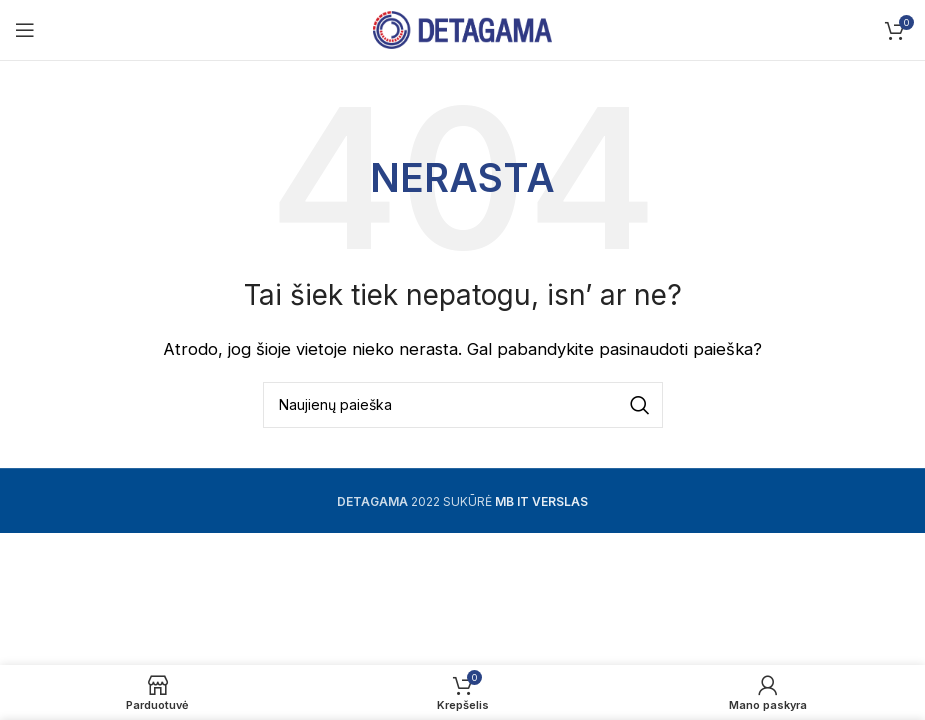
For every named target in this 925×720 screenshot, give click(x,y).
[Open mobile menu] (25, 30)
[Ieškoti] (463, 405)
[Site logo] (462, 28)
